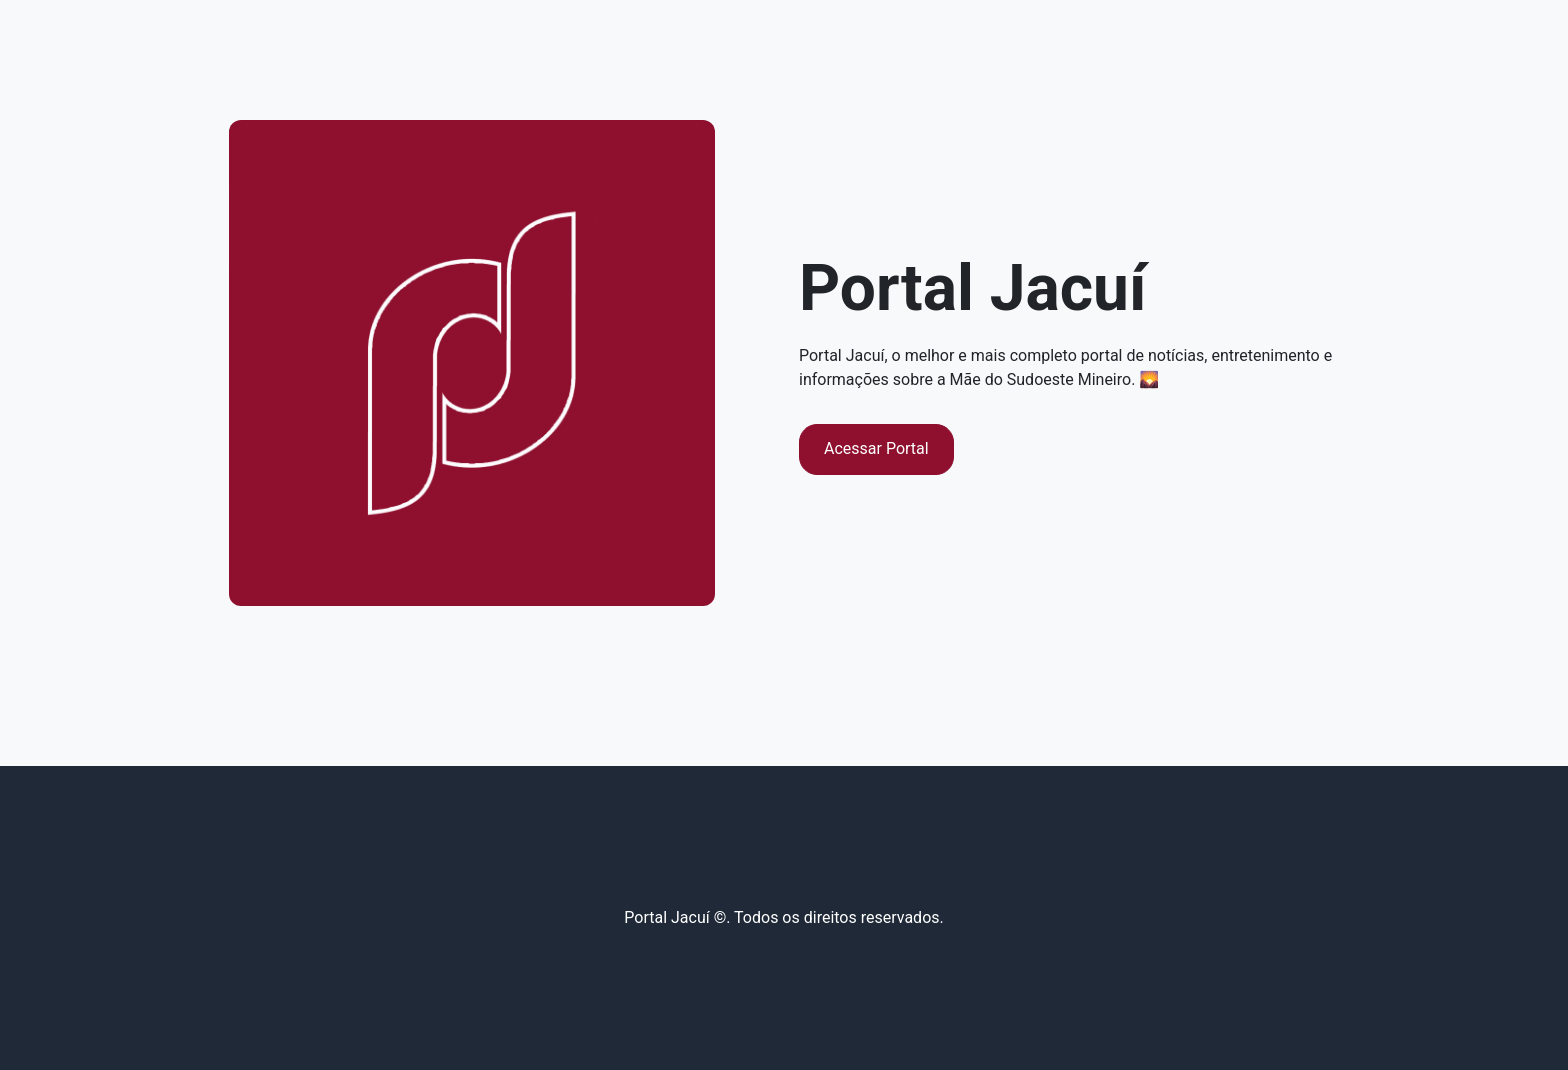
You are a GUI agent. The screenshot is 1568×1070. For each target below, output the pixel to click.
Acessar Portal (876, 448)
